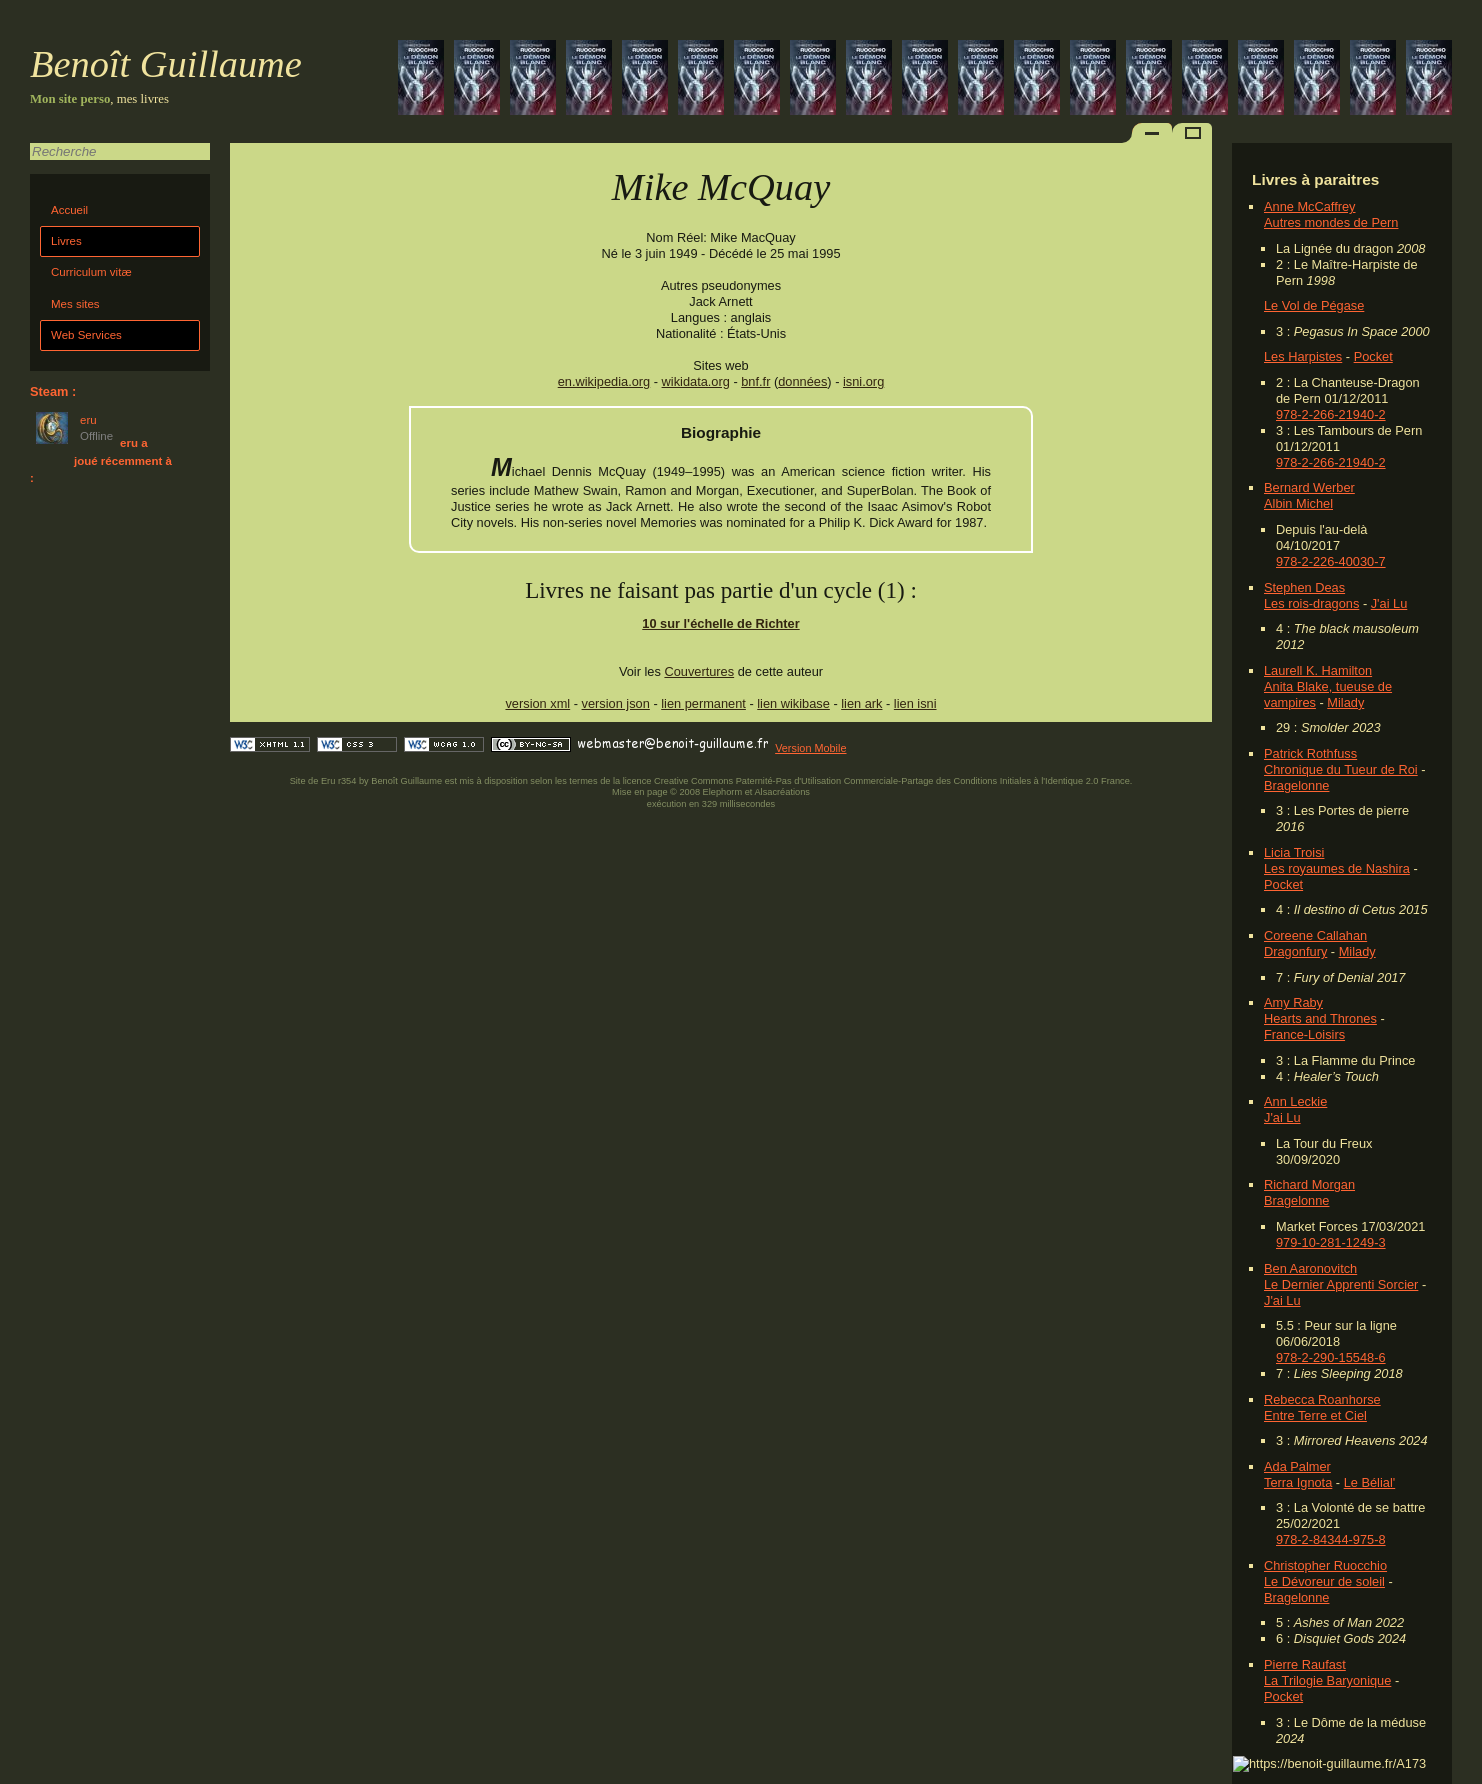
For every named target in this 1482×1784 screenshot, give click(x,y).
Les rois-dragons (1311, 603)
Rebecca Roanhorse (1322, 1399)
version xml (537, 703)
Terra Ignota (1298, 1482)
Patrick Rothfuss (1310, 753)
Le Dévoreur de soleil (1324, 1581)
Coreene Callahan (1315, 935)
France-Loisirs (1304, 1034)
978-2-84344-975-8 (1331, 1539)
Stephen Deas (1304, 587)
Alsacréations (781, 792)
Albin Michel (1298, 503)
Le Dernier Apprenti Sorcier (1341, 1284)
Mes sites (75, 304)
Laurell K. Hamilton (1318, 670)
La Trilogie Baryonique (1327, 1680)
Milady (1345, 702)
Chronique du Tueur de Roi (1341, 769)
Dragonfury (1295, 951)
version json (616, 703)
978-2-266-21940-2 (1331, 414)
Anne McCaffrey (1310, 206)
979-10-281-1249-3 (1331, 1242)
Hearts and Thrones (1320, 1018)
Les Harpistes (1303, 356)
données (802, 381)
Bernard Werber (1309, 487)
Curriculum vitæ (91, 272)
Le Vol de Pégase (1314, 305)
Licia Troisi (1294, 852)
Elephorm (723, 792)
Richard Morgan (1309, 1184)
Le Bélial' (1370, 1482)
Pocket (1373, 356)
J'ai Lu (1389, 603)
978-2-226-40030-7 (1331, 561)
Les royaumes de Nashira (1337, 868)
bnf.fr (755, 381)
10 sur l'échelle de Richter (720, 623)
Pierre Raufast (1305, 1664)
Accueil (69, 210)
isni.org (863, 381)
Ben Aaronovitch (1310, 1268)
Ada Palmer (1297, 1466)
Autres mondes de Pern (1331, 222)
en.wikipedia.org (604, 381)
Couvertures (699, 671)
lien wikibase (793, 703)
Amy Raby (1293, 1002)
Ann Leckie (1295, 1101)
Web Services (86, 335)
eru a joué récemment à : (101, 460)
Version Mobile (810, 748)
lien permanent (703, 703)
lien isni (915, 703)
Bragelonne (1296, 785)
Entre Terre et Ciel (1315, 1415)
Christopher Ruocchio (1325, 1565)
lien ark (861, 703)
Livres (66, 241)
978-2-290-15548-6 (1331, 1357)
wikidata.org (696, 381)
